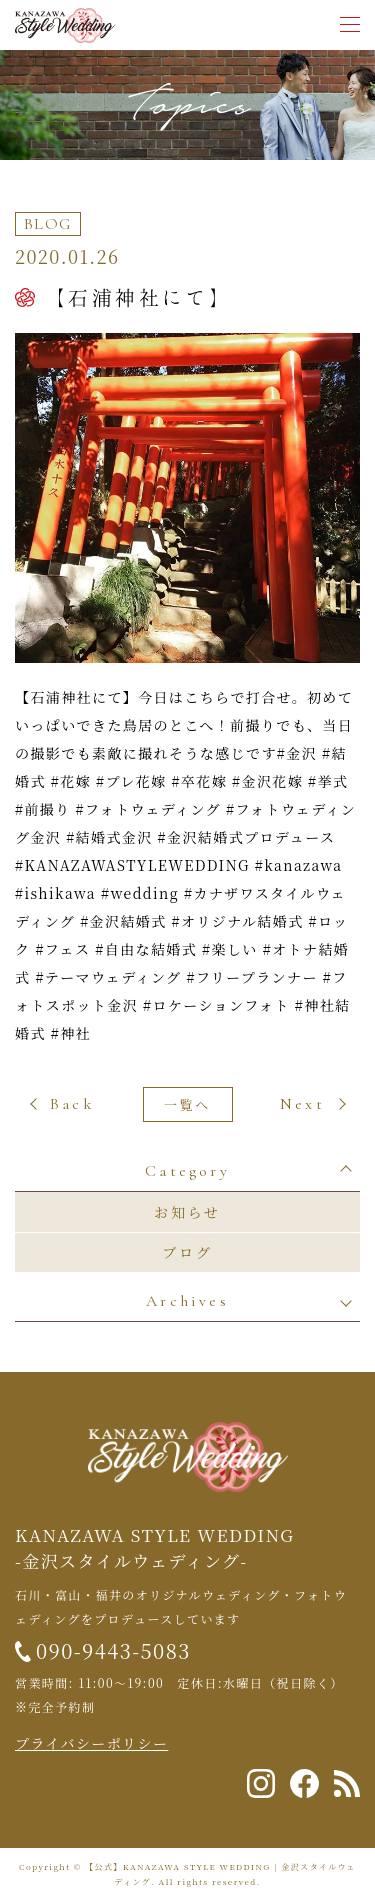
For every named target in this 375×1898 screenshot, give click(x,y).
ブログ (187, 1252)
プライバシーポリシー (91, 1743)
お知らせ (187, 1212)
